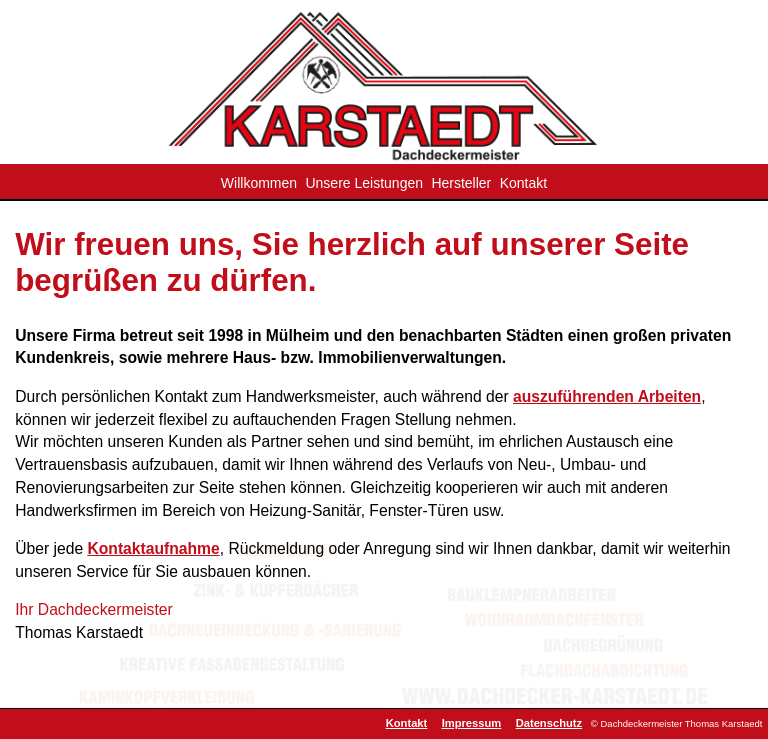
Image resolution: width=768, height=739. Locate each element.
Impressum (472, 723)
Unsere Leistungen (364, 183)
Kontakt (523, 183)
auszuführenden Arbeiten (607, 396)
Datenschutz (549, 723)
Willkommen (259, 183)
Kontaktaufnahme (153, 548)
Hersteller (461, 183)
